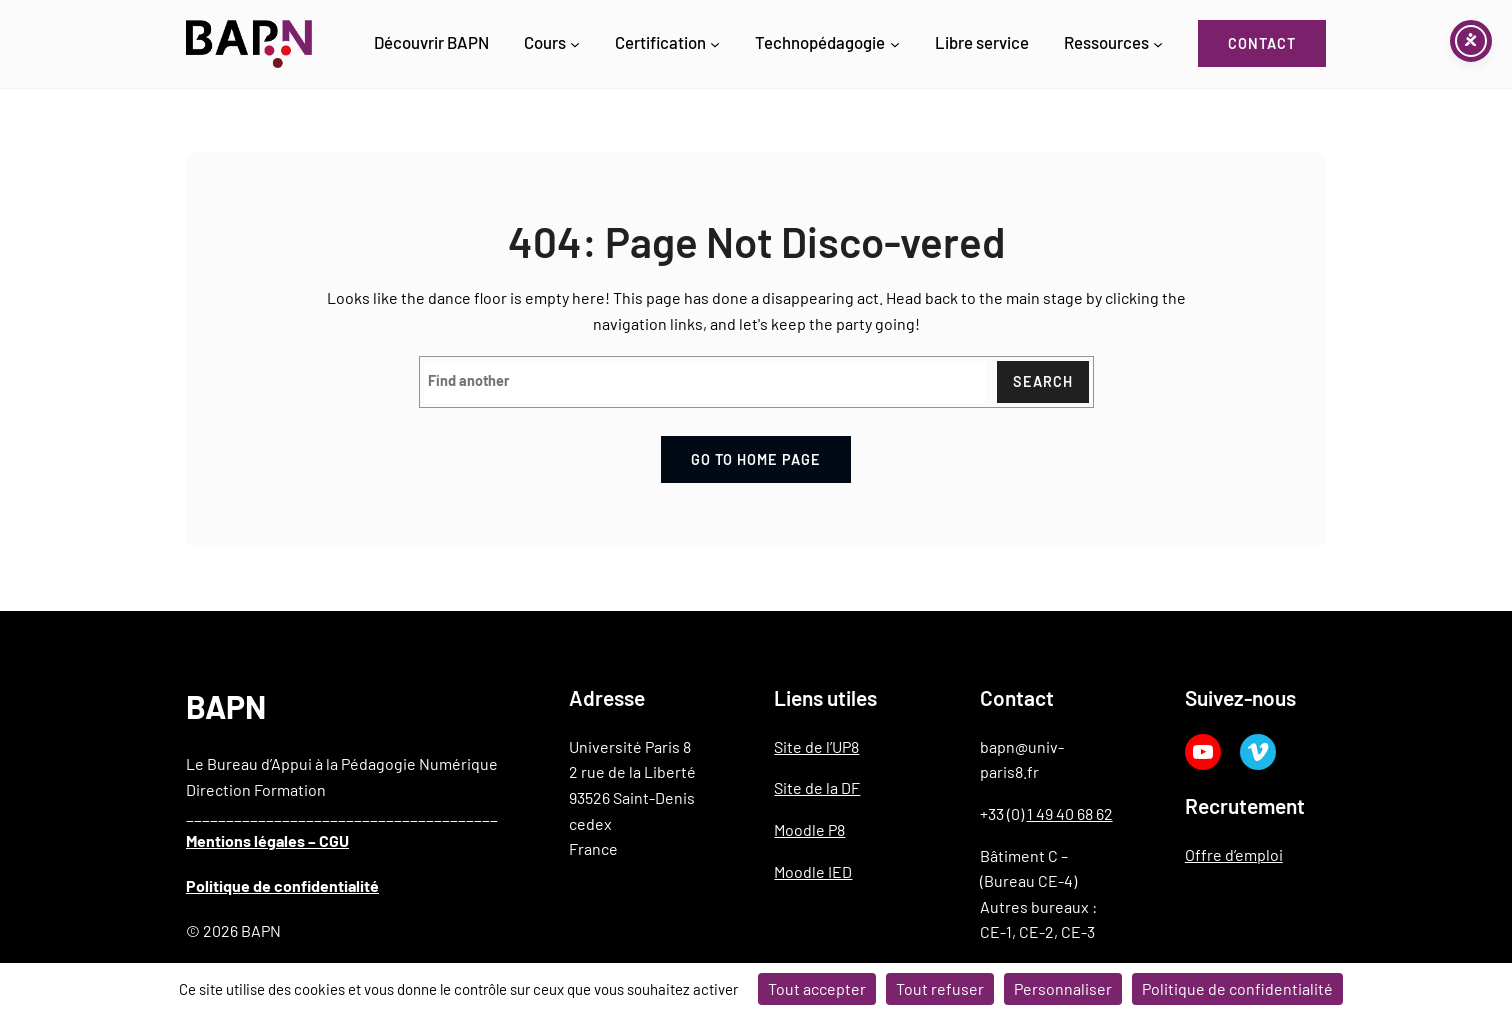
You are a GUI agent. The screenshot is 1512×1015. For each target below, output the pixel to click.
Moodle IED (813, 871)
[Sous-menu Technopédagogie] (895, 44)
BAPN (226, 706)
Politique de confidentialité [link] (1237, 988)
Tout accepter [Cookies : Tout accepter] (817, 988)
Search (1043, 381)
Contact (1262, 43)
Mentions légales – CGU (267, 840)
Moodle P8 (809, 829)
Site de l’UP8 (816, 746)
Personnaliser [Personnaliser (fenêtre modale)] (1063, 988)
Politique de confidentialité (282, 885)
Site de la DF (817, 787)
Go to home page (756, 459)
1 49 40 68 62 (1070, 813)
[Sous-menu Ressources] (1158, 44)
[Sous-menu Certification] (715, 44)
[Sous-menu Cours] (575, 44)
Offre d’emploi (1234, 854)
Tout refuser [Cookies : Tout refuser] (940, 988)
